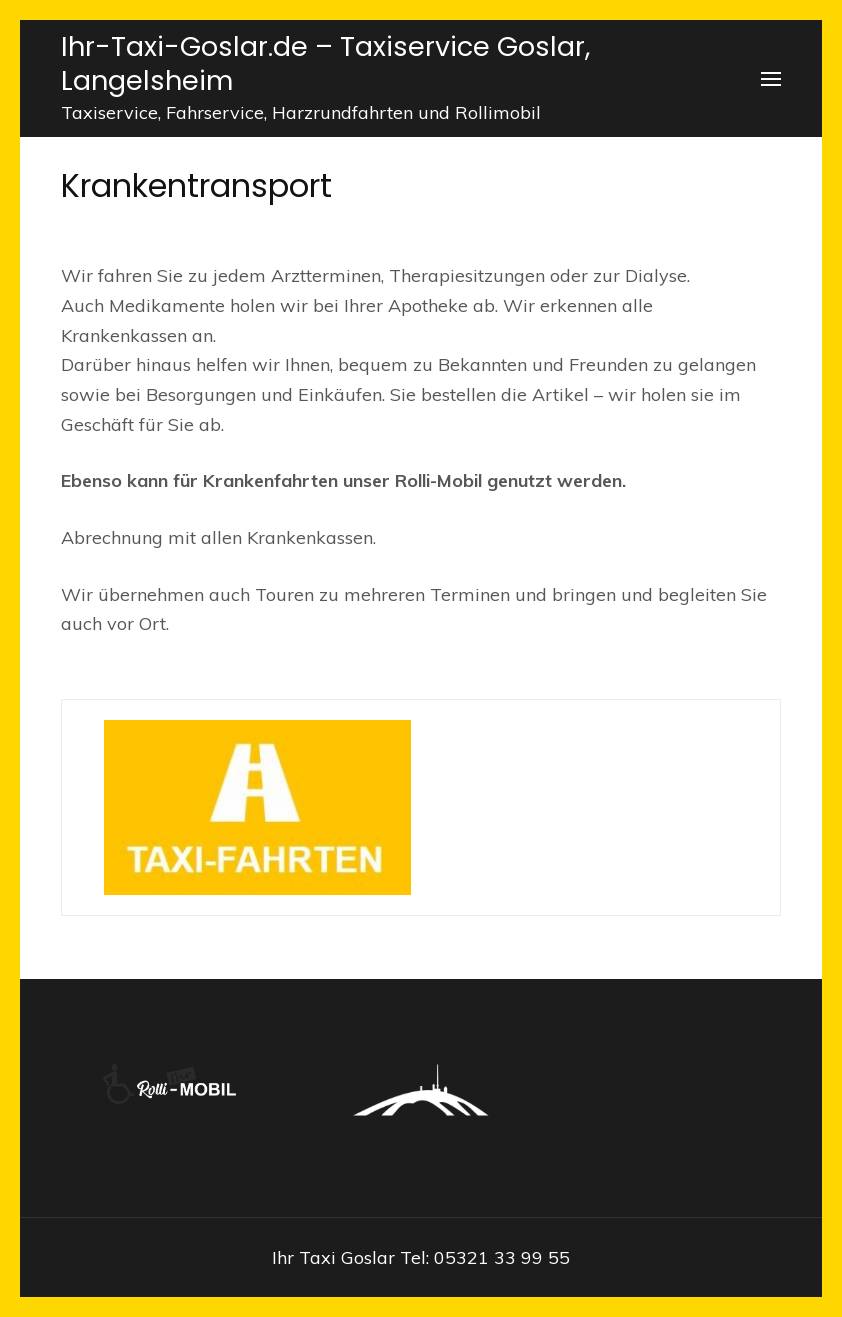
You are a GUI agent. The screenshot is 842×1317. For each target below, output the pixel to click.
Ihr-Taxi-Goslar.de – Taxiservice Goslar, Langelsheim (325, 63)
